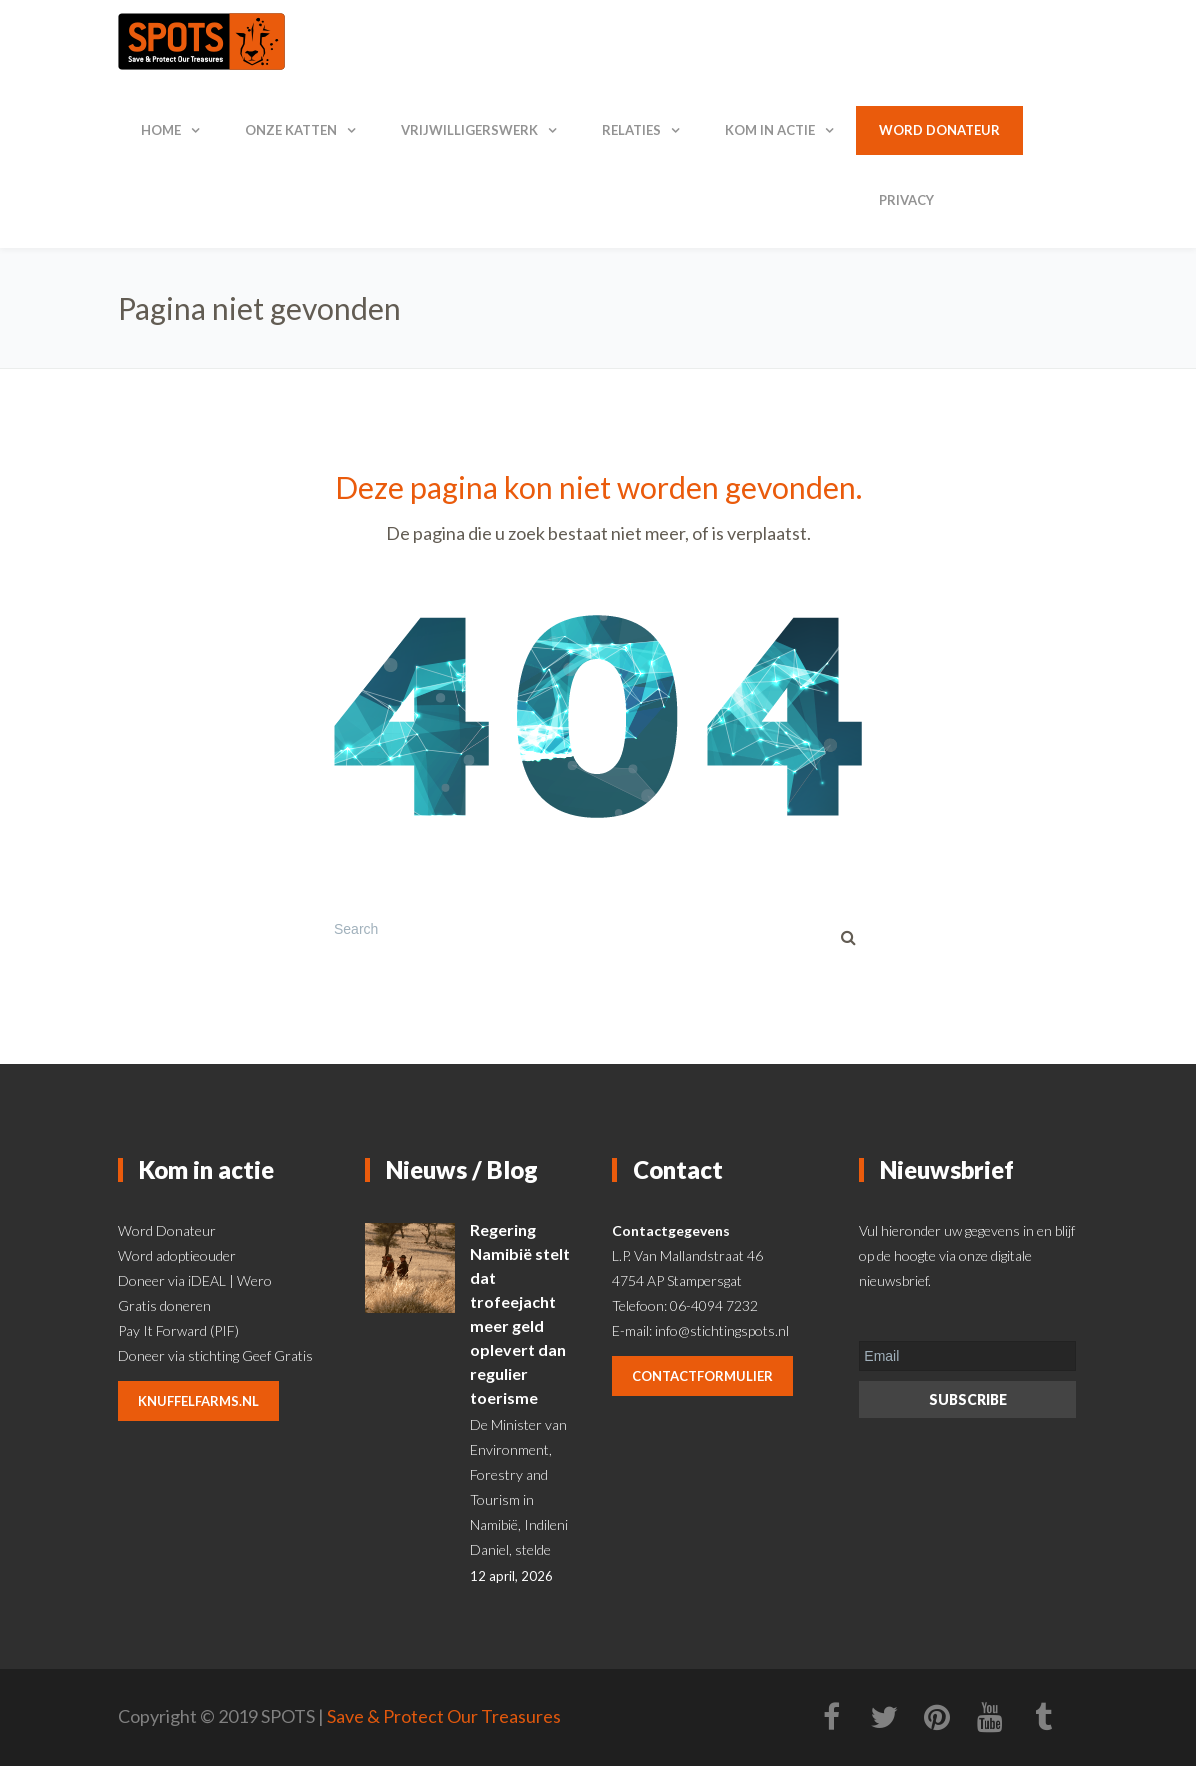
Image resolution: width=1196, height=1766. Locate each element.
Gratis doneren (164, 1305)
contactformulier (702, 1376)
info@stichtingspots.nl (722, 1330)
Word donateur (939, 130)
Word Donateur (167, 1230)
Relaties (631, 130)
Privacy (906, 200)
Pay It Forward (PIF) (178, 1330)
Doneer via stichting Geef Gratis (215, 1355)
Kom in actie (770, 130)
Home (161, 130)
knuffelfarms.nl (198, 1401)
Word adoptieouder (177, 1255)
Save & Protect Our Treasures (444, 1716)
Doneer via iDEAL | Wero (195, 1280)
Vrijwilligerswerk (469, 130)
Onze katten (291, 130)
